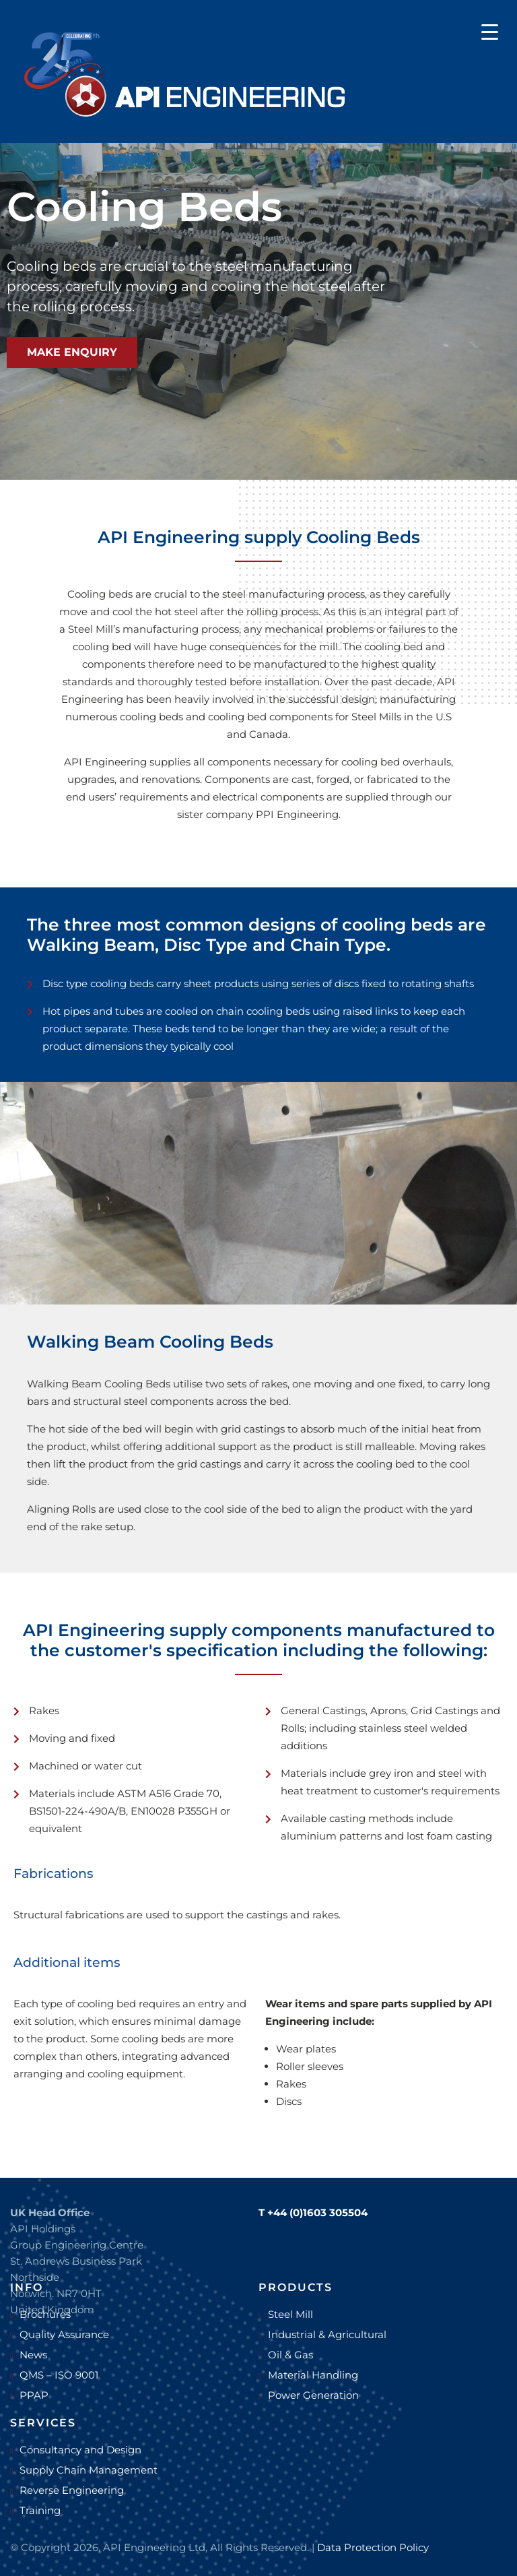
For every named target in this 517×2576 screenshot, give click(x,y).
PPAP (34, 2395)
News (33, 2354)
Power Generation (313, 2395)
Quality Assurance (64, 2334)
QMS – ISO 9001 (59, 2374)
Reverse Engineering (72, 2490)
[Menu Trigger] (490, 31)
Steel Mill (290, 2314)
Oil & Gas (290, 2354)
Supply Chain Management (89, 2469)
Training (40, 2510)
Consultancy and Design (80, 2449)
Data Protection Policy (373, 2547)
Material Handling (313, 2374)
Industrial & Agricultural (327, 2334)
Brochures (45, 2314)
